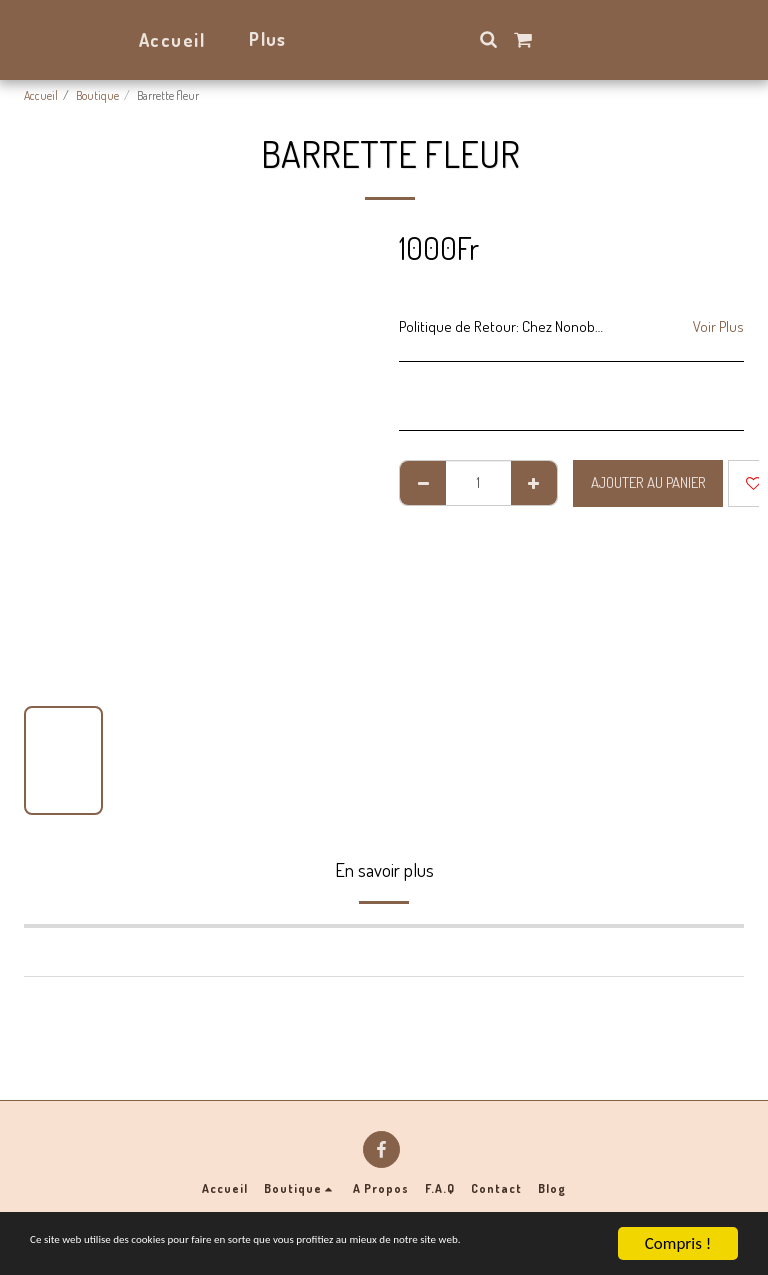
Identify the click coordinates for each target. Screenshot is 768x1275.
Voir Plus (718, 327)
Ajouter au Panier (648, 482)
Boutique (97, 95)
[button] (543, 39)
